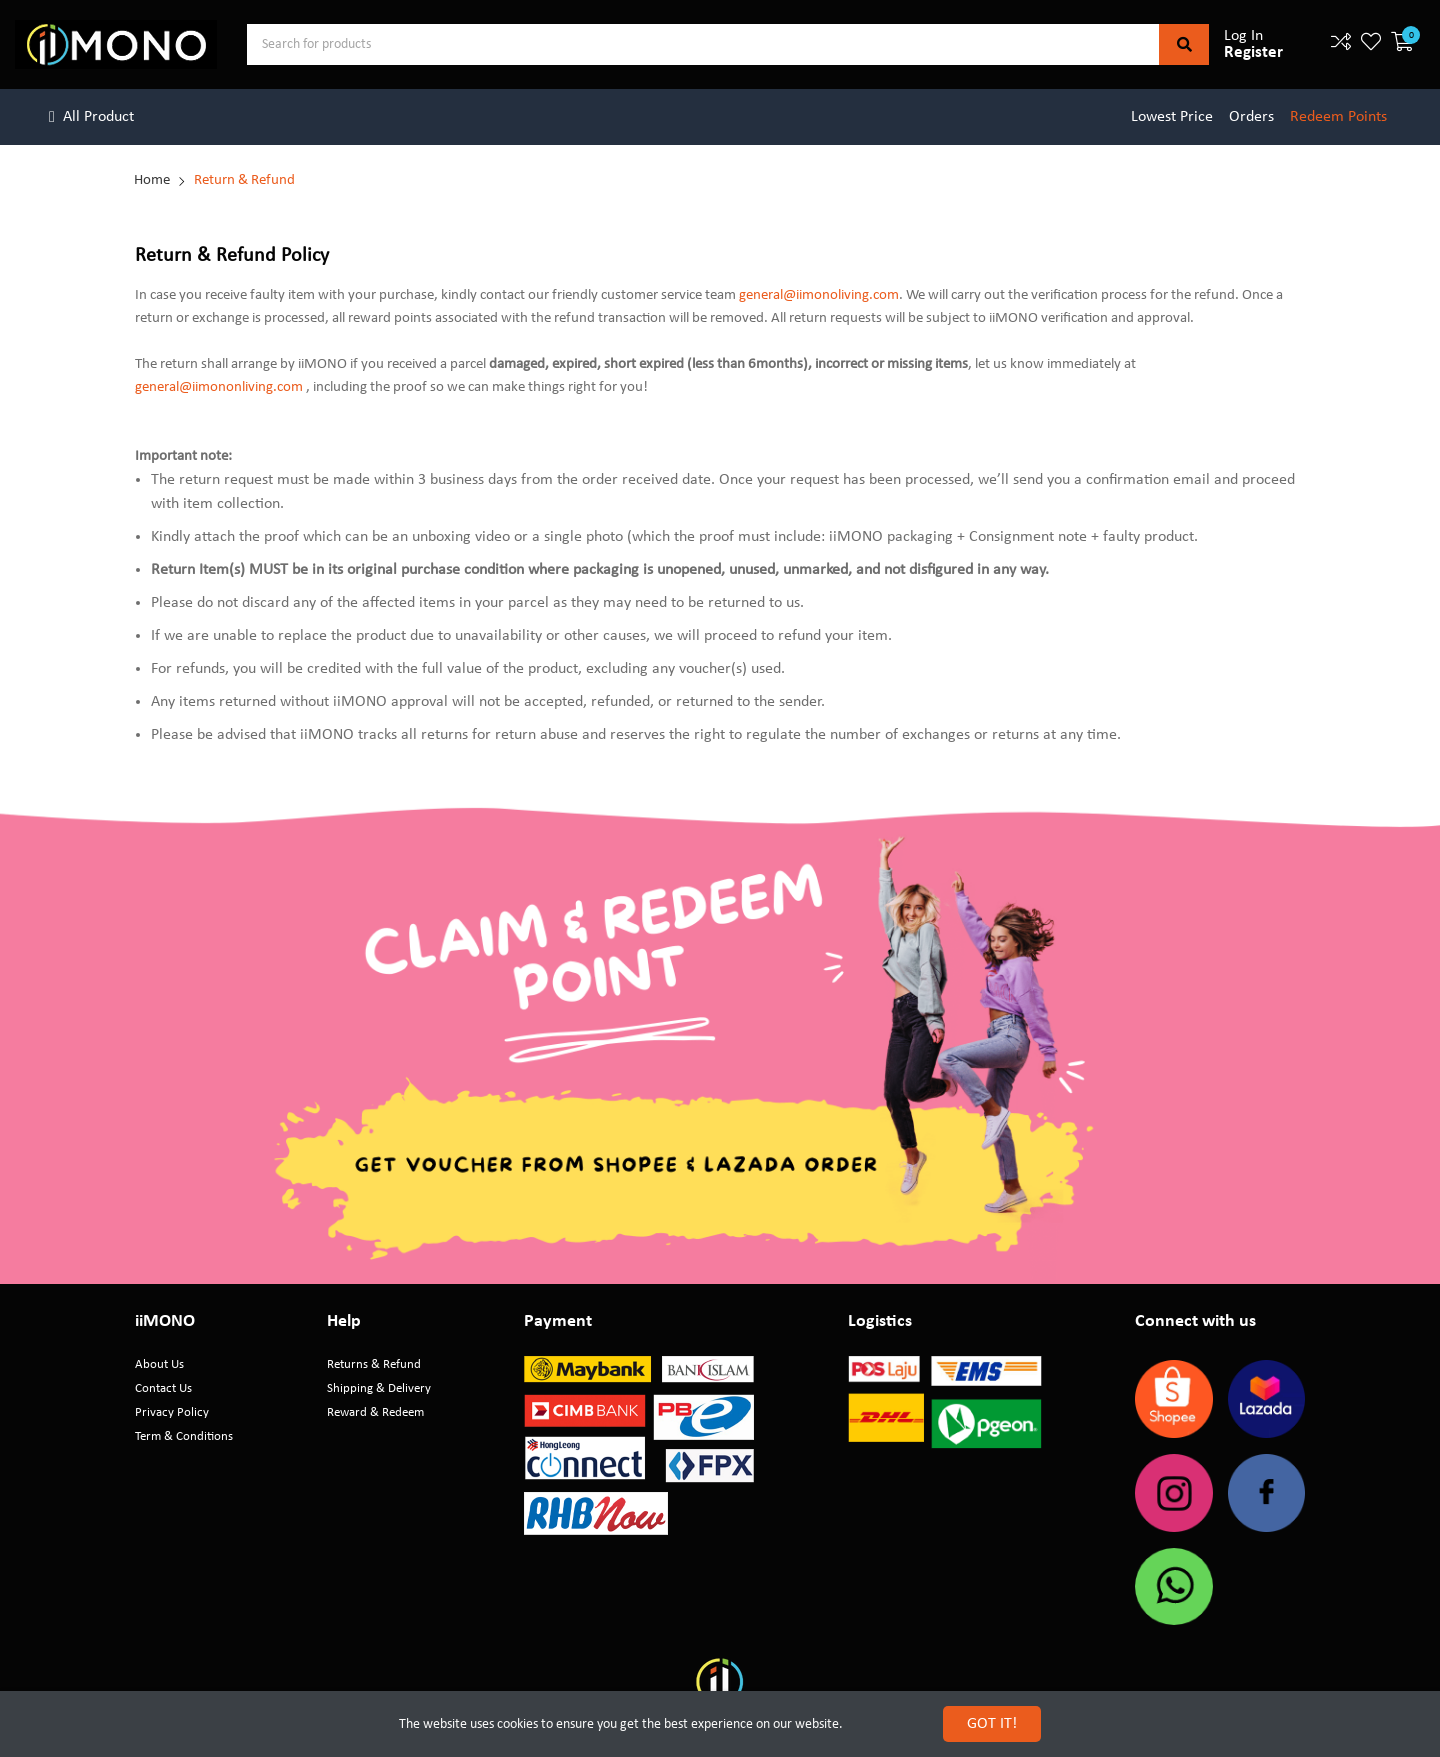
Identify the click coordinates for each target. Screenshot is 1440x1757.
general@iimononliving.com (219, 387)
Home (152, 180)
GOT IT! (992, 1724)
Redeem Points (1338, 117)
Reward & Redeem (375, 1412)
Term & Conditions (184, 1436)
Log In (1243, 36)
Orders (1251, 117)
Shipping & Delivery (379, 1388)
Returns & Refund (374, 1364)
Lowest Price (1172, 117)
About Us (159, 1364)
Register (1253, 52)
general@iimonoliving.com (819, 295)
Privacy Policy (172, 1412)
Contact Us (163, 1388)
